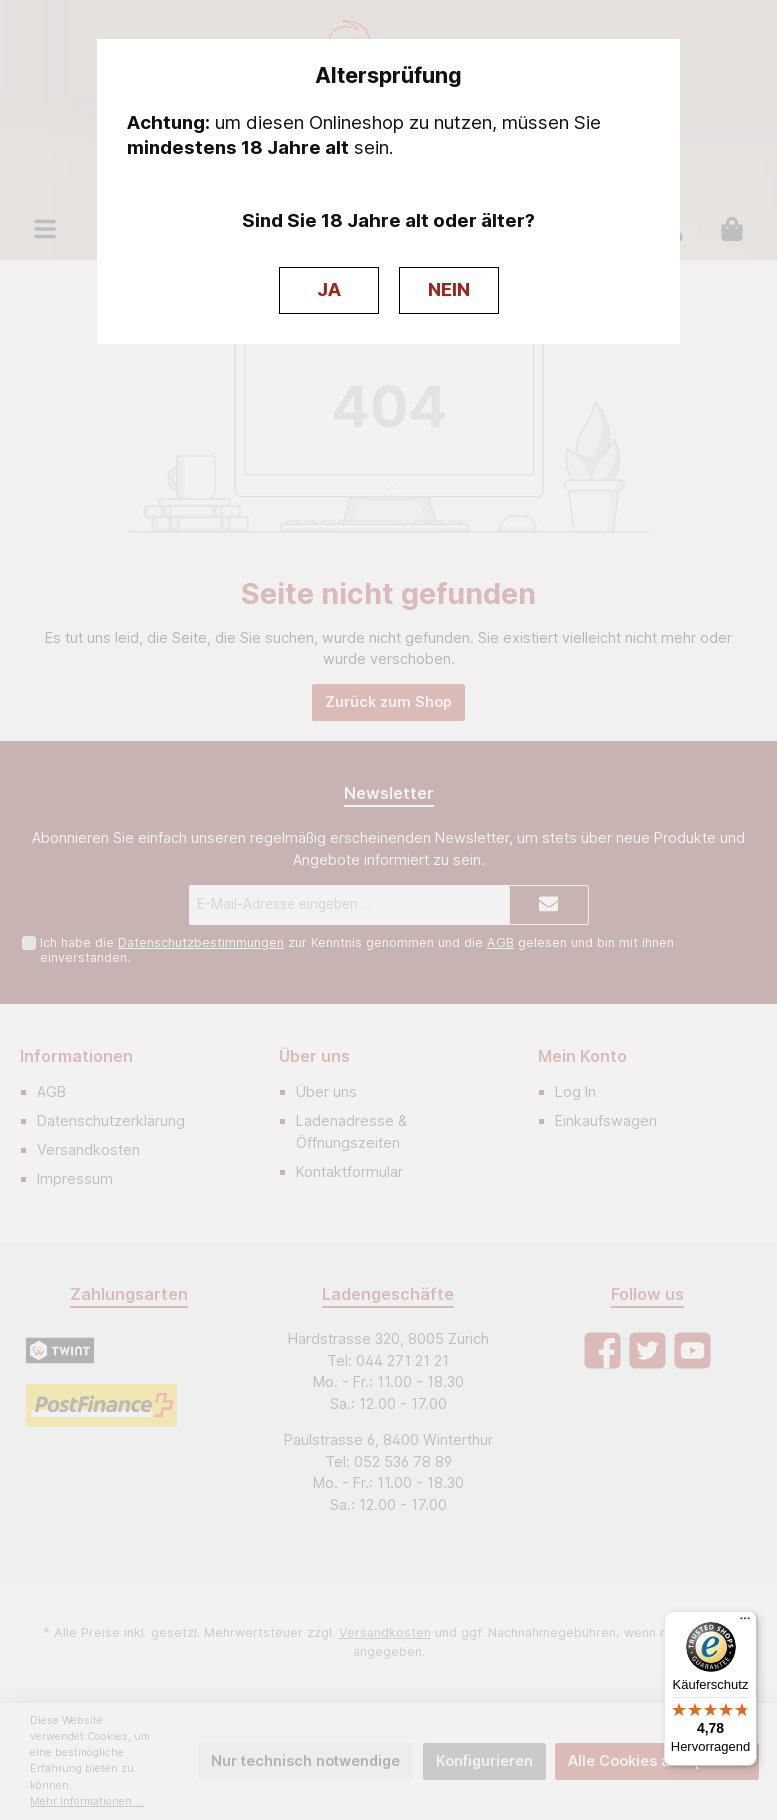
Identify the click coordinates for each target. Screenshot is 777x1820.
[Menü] (745, 1623)
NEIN (449, 289)
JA (329, 289)
